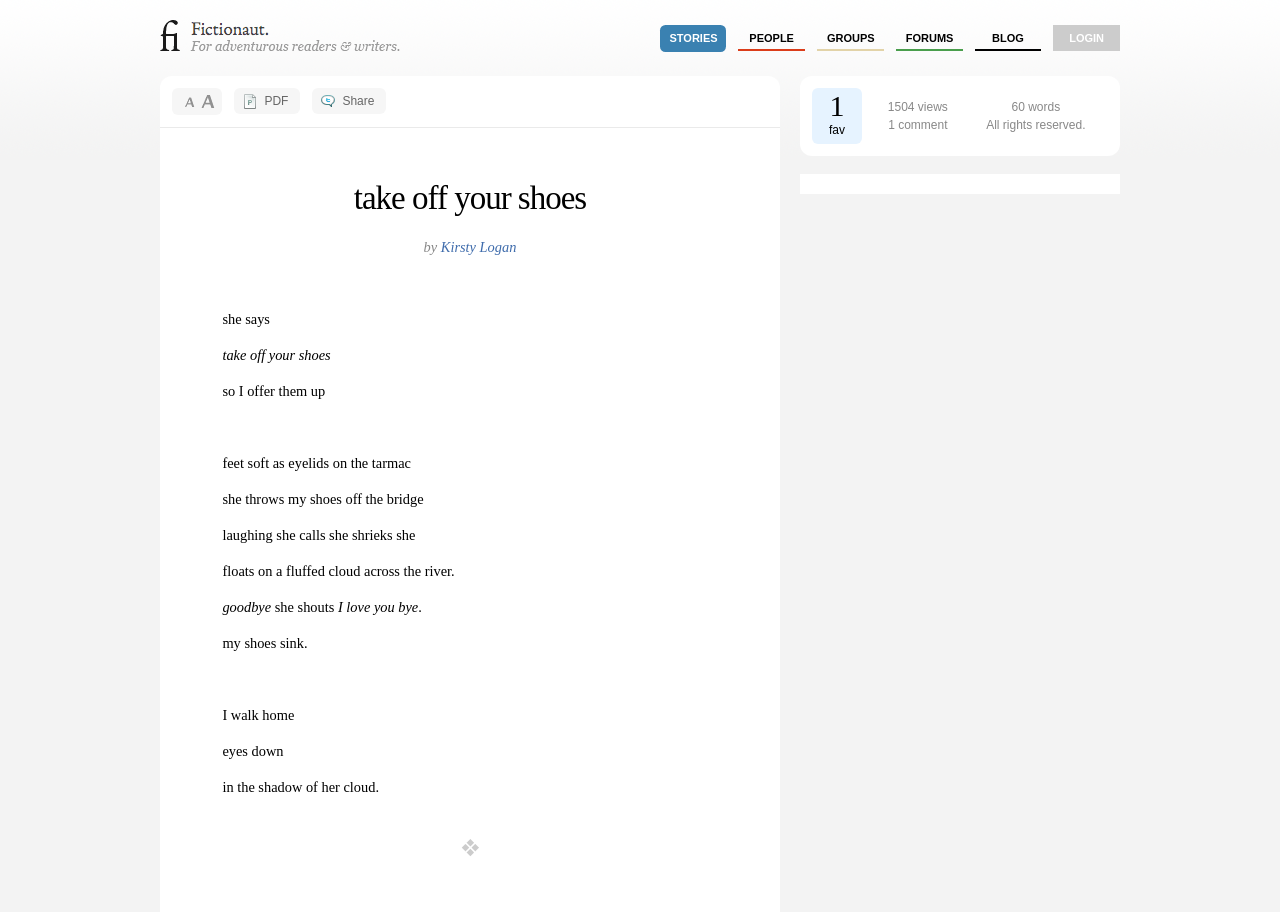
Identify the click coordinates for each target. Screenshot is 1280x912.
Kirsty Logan (479, 247)
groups (851, 38)
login (1086, 38)
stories (694, 38)
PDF (276, 101)
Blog (1008, 38)
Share (358, 101)
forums (930, 38)
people (771, 38)
